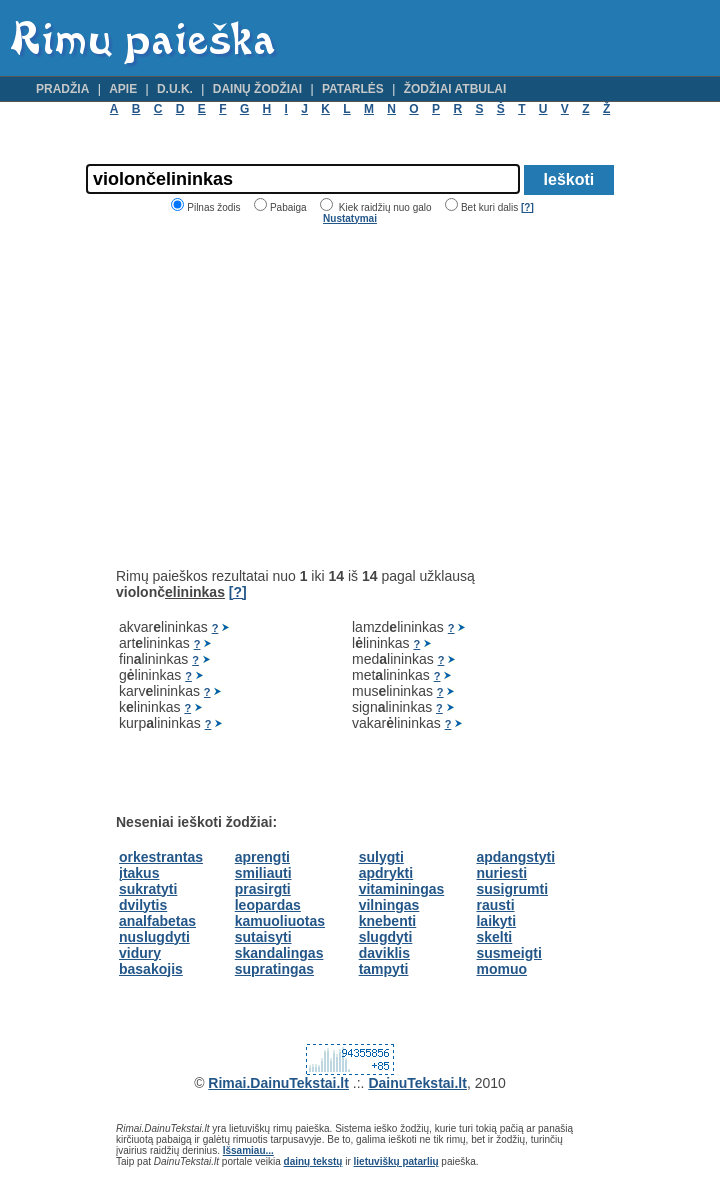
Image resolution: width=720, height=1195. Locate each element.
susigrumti (512, 889)
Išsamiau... (248, 1150)
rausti (495, 905)
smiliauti (263, 873)
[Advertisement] (284, 396)
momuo (501, 969)
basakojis (151, 969)
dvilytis (143, 905)
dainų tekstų (313, 1161)
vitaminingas (402, 889)
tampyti (384, 969)
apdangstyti (515, 857)
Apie (123, 89)
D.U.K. (175, 89)
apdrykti (386, 873)
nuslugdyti (154, 937)
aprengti (262, 857)
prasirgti (263, 889)
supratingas (274, 969)
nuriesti (501, 873)
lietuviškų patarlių (396, 1161)
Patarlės (353, 89)
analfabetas (157, 921)
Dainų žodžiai (257, 89)
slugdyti (386, 937)
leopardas (268, 905)
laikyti (496, 921)
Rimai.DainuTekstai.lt (278, 1083)
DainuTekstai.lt (417, 1083)
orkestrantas (161, 857)
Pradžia (62, 89)
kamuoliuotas (280, 921)
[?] (527, 207)
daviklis (384, 953)
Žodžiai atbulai (455, 89)
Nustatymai (350, 218)
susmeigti (508, 953)
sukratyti (148, 889)
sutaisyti (263, 937)
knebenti (388, 921)
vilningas (389, 905)
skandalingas (279, 953)
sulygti (381, 857)
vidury (140, 953)
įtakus (139, 873)
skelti (494, 937)
